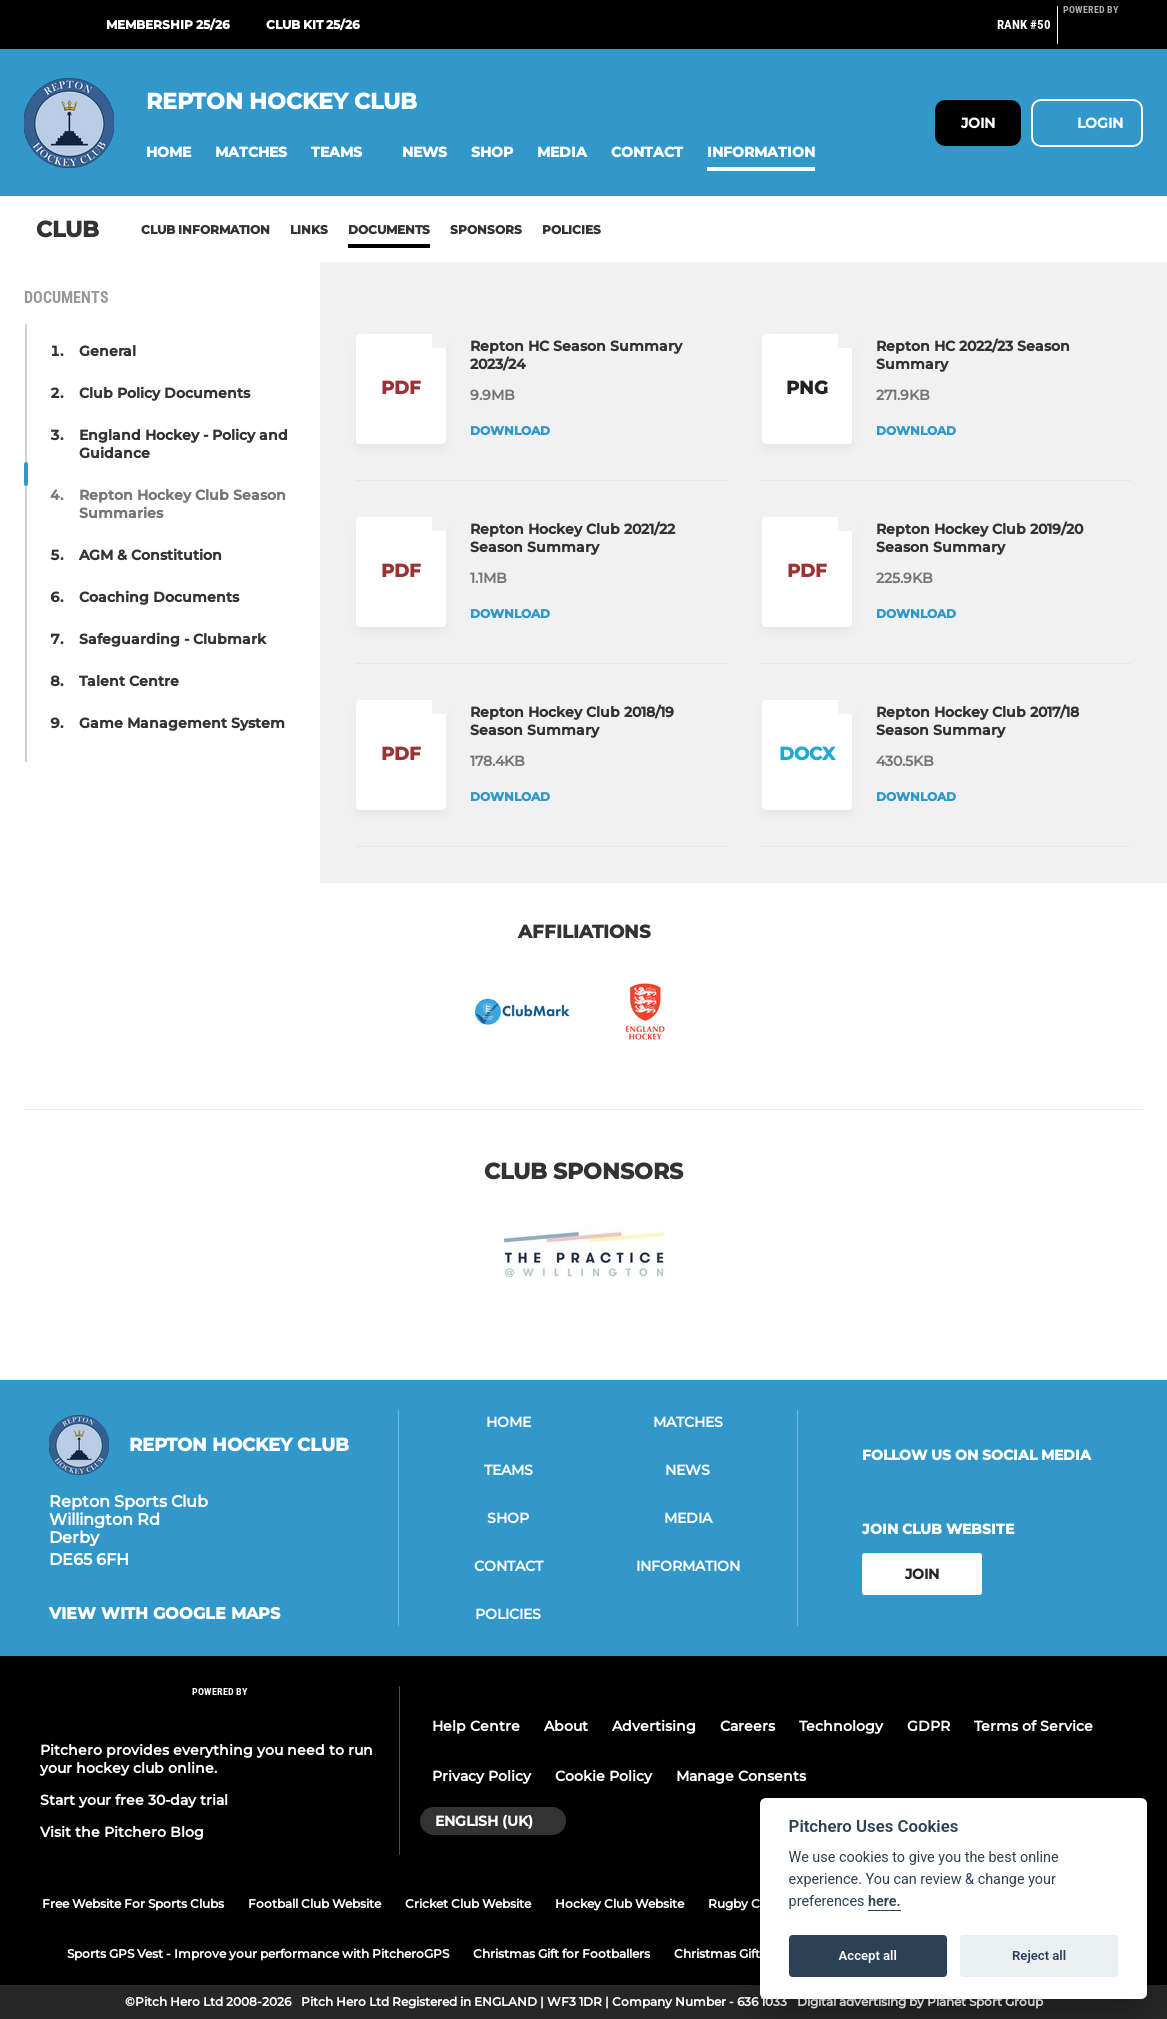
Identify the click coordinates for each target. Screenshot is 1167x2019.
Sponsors (486, 229)
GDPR (928, 1726)
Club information (205, 229)
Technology (841, 1726)
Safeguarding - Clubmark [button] (172, 639)
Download (510, 430)
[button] (168, 152)
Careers (747, 1726)
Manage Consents (741, 1776)
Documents (389, 229)
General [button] (107, 351)
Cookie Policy (603, 1776)
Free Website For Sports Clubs (133, 1903)
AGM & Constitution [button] (150, 555)
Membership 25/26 (168, 24)
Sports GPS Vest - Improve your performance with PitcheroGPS (258, 1953)
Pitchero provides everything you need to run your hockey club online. (206, 1759)
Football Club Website (314, 1903)
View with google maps (164, 1614)
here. (884, 1901)
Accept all (868, 1955)
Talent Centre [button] (129, 681)
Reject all (1039, 1955)
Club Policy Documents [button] (164, 393)
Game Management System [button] (182, 723)
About (566, 1726)
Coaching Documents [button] (159, 597)
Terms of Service (1033, 1726)
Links (309, 229)
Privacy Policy (481, 1776)
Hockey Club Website (619, 1903)
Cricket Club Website (468, 1903)
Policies (571, 229)
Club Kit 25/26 (313, 24)
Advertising (654, 1726)
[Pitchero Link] (1103, 33)
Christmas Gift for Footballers (561, 1953)
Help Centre (476, 1726)
